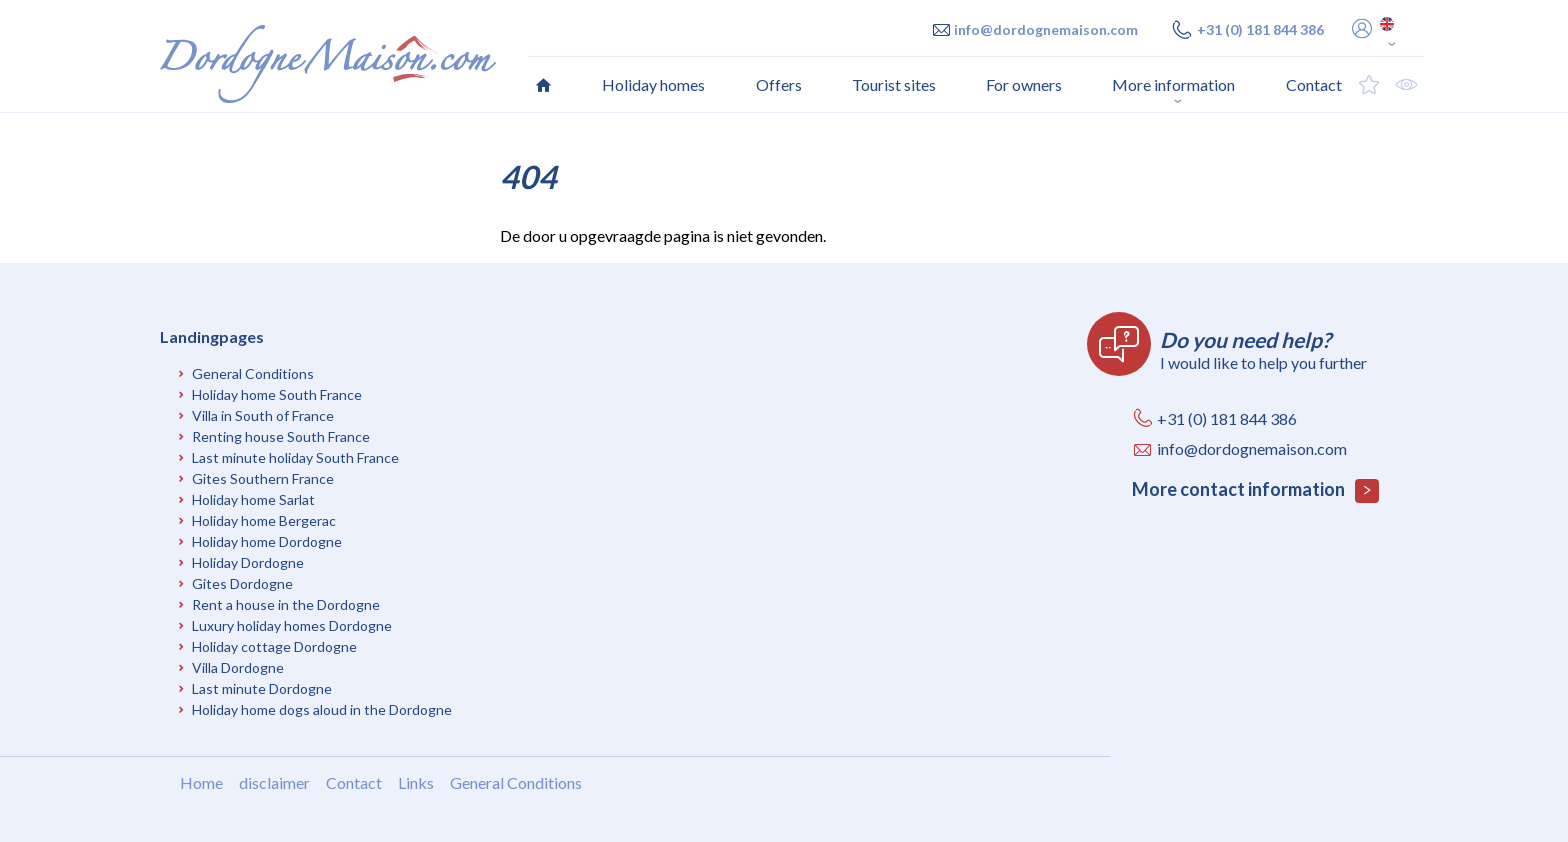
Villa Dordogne (238, 667)
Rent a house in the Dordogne (286, 604)
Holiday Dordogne (248, 562)
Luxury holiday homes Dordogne (292, 625)
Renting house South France (281, 436)
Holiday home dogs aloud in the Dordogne (322, 709)
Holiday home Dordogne (267, 541)
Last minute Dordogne (262, 688)
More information (1173, 84)
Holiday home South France (277, 394)
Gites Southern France (263, 478)
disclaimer (274, 782)
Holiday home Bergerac (264, 520)
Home (201, 782)
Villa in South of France (263, 415)
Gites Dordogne (242, 583)
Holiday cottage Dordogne (274, 646)
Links (416, 782)
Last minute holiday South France (295, 457)
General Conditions (253, 373)
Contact (354, 782)
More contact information (1255, 490)
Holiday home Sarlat (253, 499)
